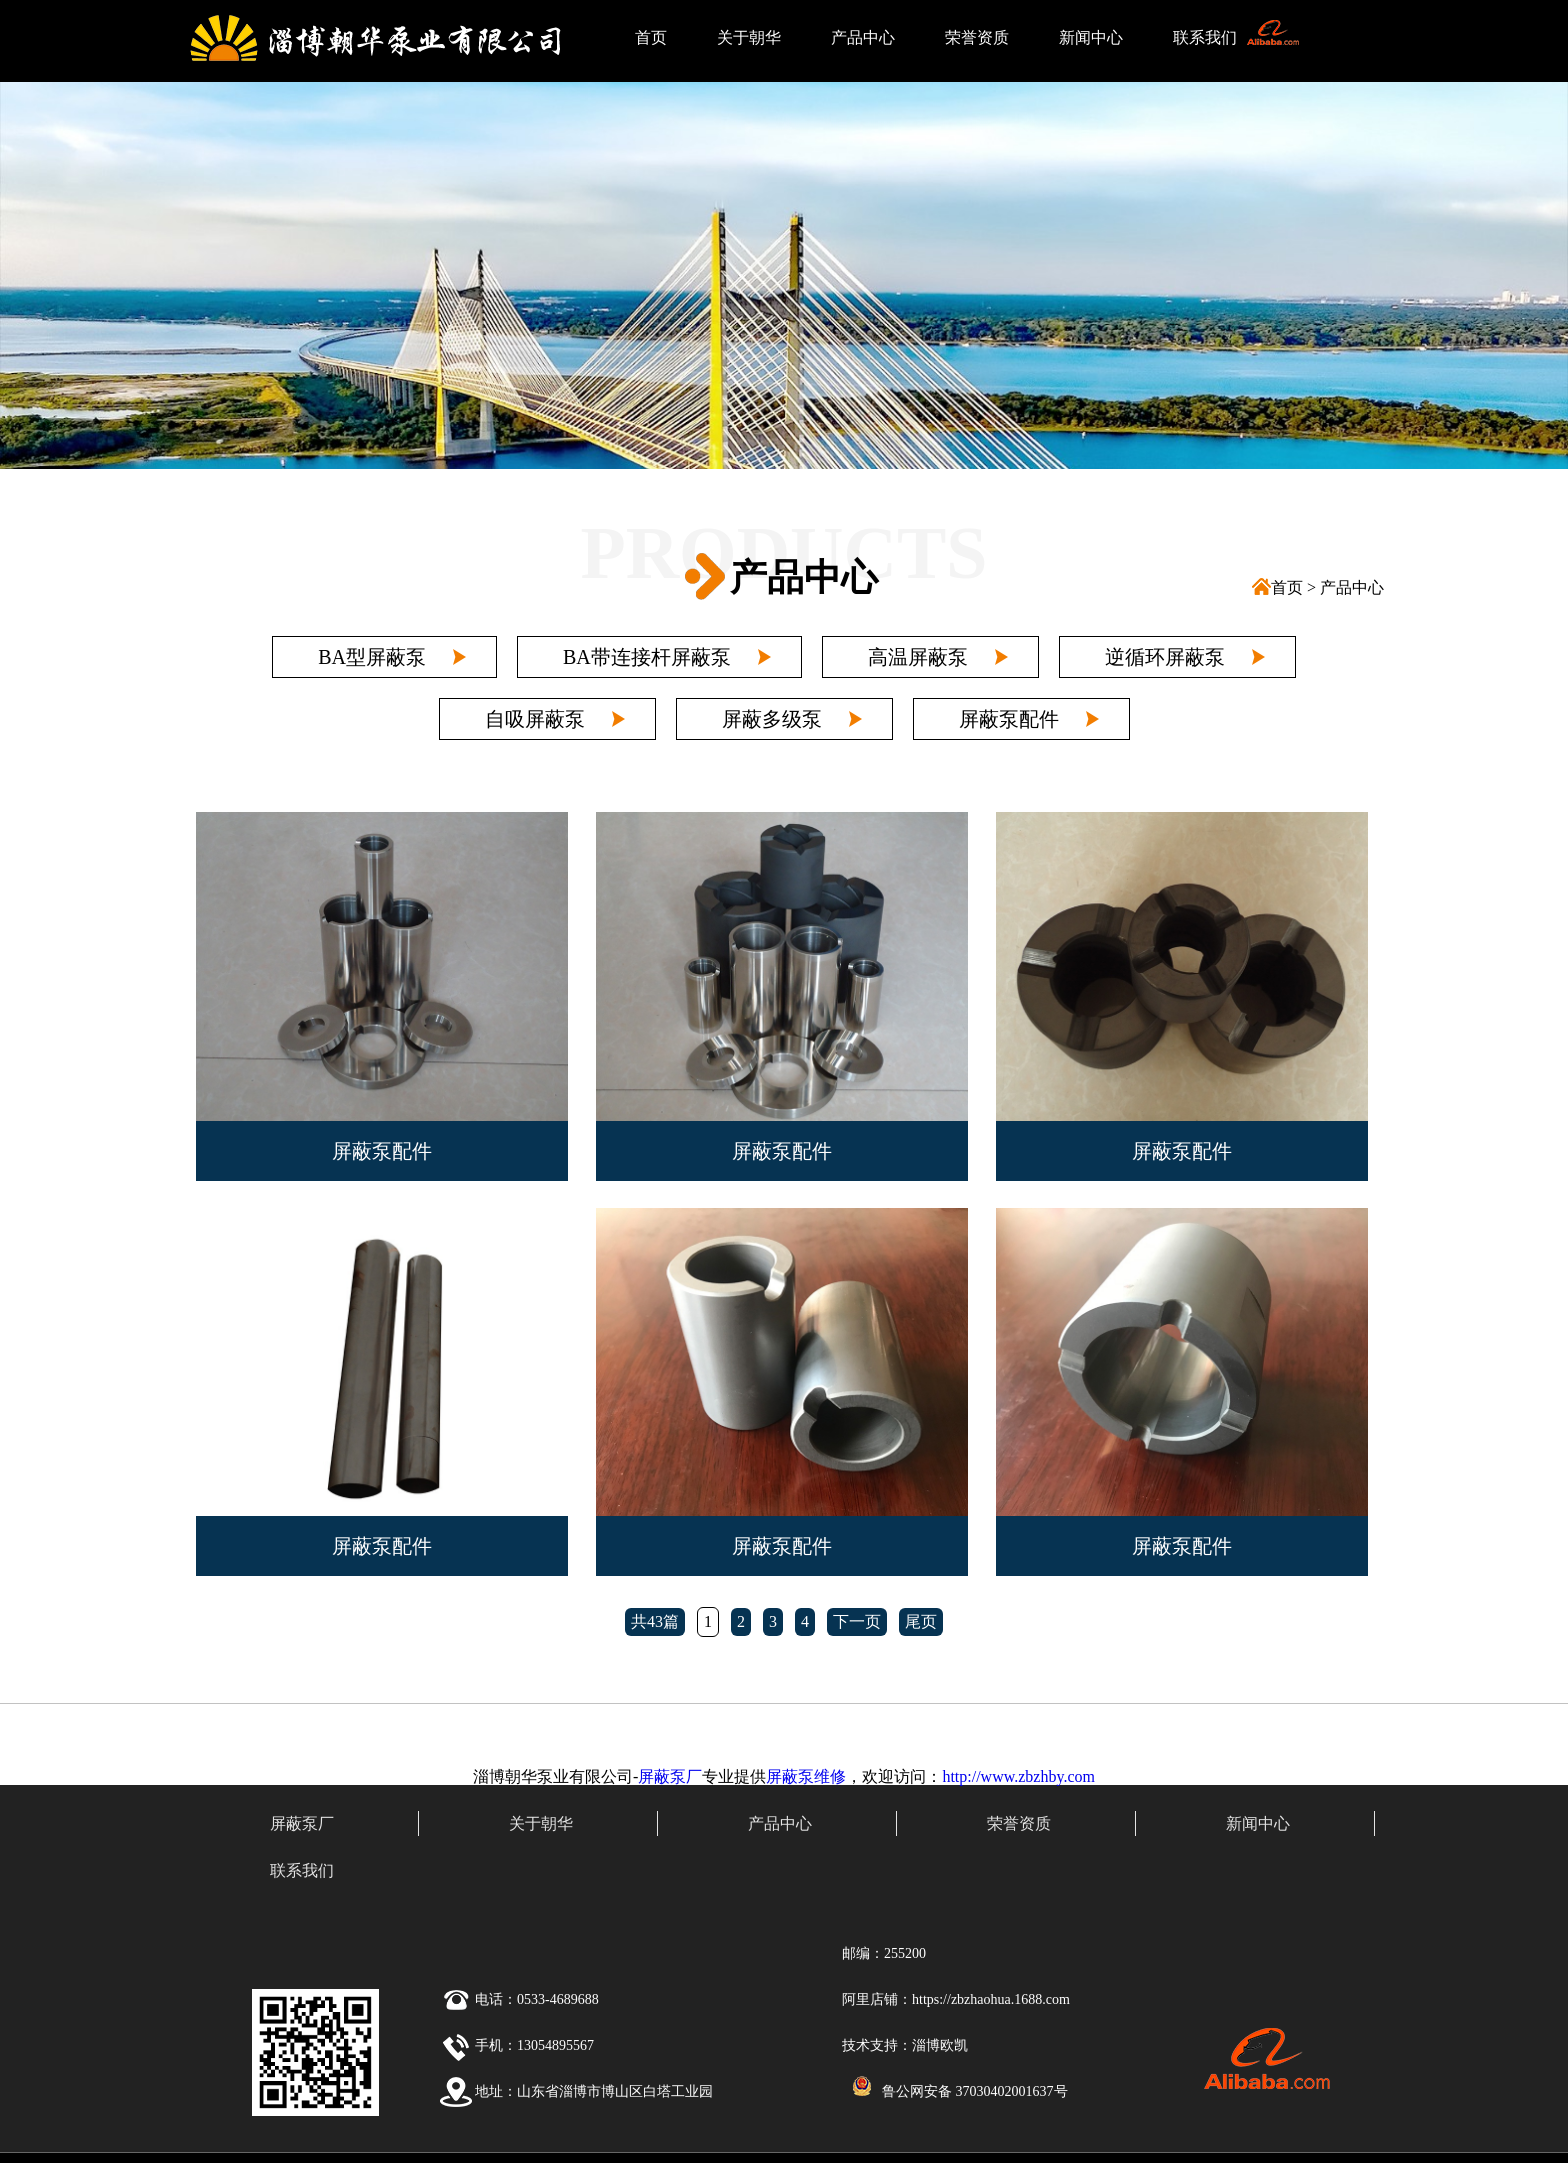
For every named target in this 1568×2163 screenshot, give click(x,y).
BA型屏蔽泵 (372, 657)
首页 (651, 37)
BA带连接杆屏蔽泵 (647, 657)
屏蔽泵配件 (1009, 719)
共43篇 (655, 1621)
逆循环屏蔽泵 (1165, 657)
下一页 (857, 1621)
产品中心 (863, 37)
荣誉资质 (977, 37)
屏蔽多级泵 (772, 719)
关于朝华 (749, 37)
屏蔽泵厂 (670, 1776)
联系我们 (1205, 37)
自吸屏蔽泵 (535, 719)
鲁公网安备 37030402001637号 (975, 2091)
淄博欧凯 (940, 2045)
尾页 (921, 1621)
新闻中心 (1091, 37)
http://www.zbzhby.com (1018, 1776)
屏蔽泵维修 (806, 1776)
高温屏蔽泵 (918, 657)
